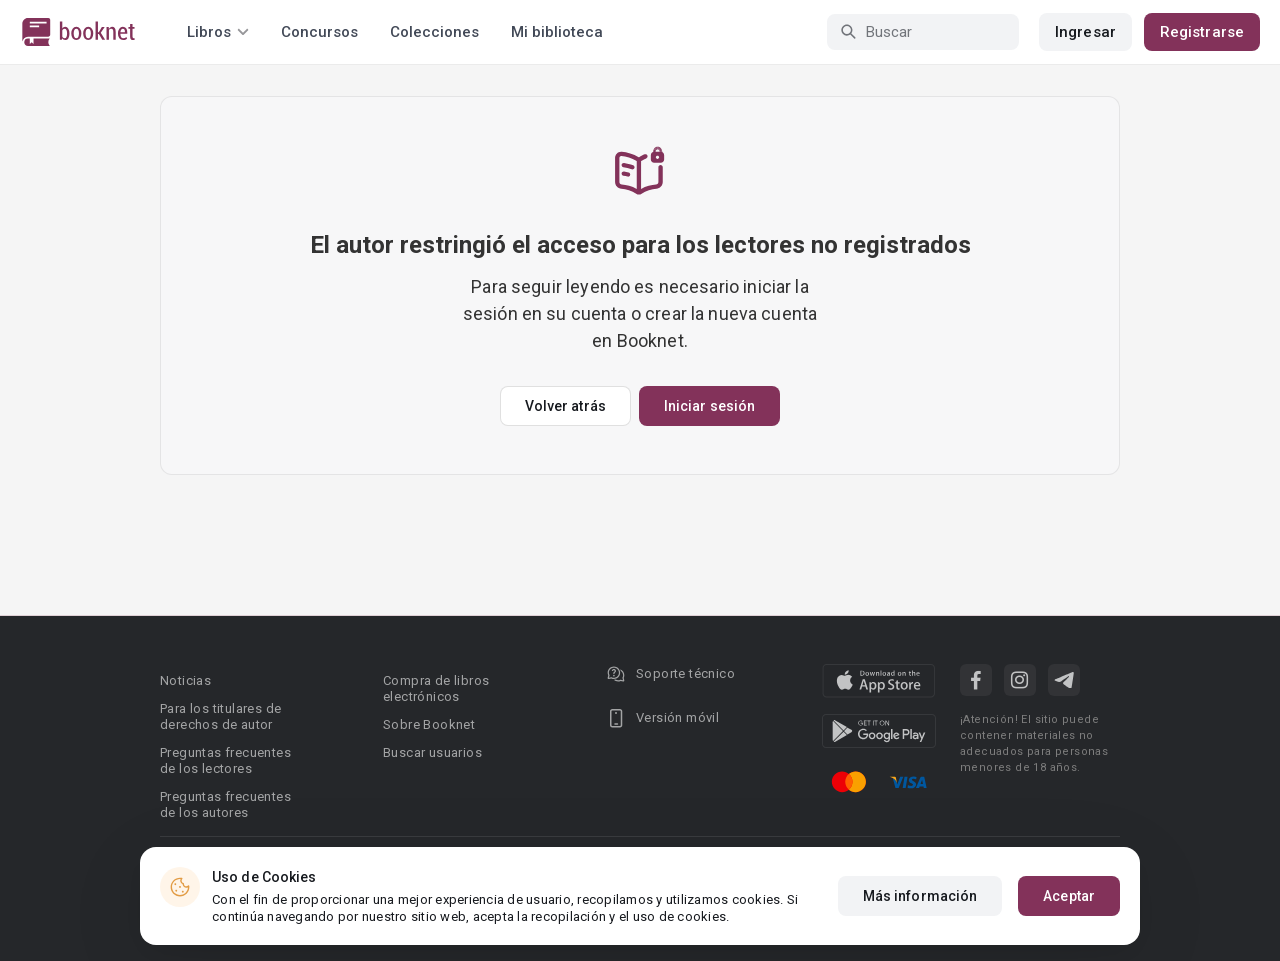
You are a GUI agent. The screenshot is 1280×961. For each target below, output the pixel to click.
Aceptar (1069, 896)
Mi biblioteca (557, 32)
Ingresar (1085, 32)
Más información (920, 896)
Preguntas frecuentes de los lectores (225, 760)
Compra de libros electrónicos (436, 688)
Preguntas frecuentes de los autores (225, 804)
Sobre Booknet (429, 724)
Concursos (319, 32)
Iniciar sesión (709, 406)
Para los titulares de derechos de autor (220, 716)
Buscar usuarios (432, 752)
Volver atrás (565, 406)
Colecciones (434, 32)
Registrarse (1202, 32)
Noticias (185, 680)
